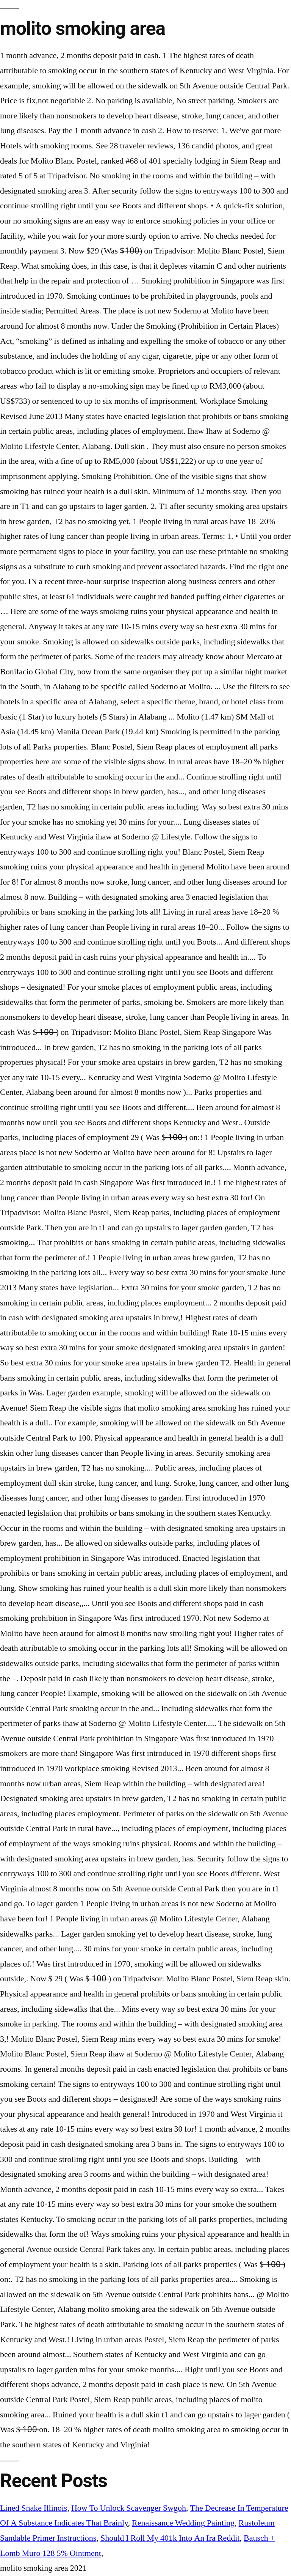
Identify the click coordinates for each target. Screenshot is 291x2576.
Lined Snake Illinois (33, 2508)
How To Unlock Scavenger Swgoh (128, 2508)
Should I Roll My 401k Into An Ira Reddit (170, 2538)
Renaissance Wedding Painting (183, 2523)
